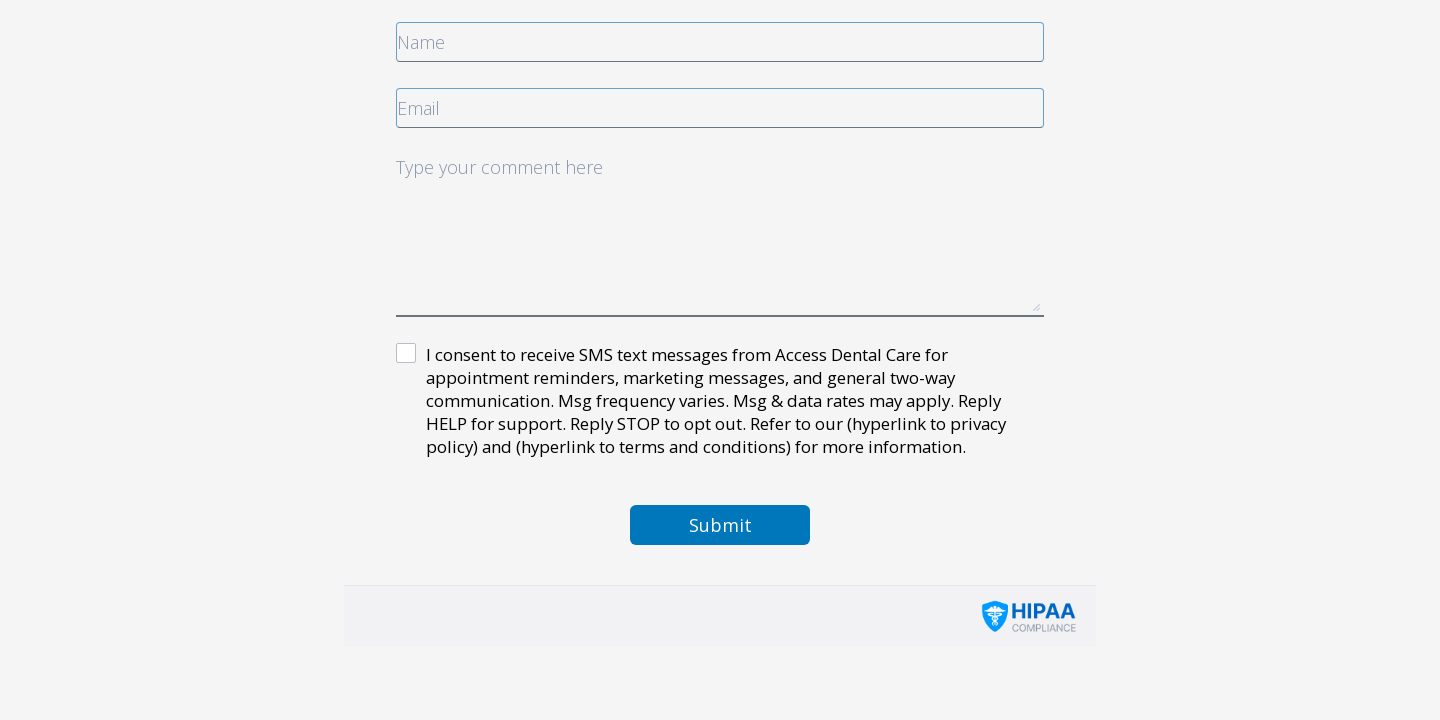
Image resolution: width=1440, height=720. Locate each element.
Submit (720, 525)
